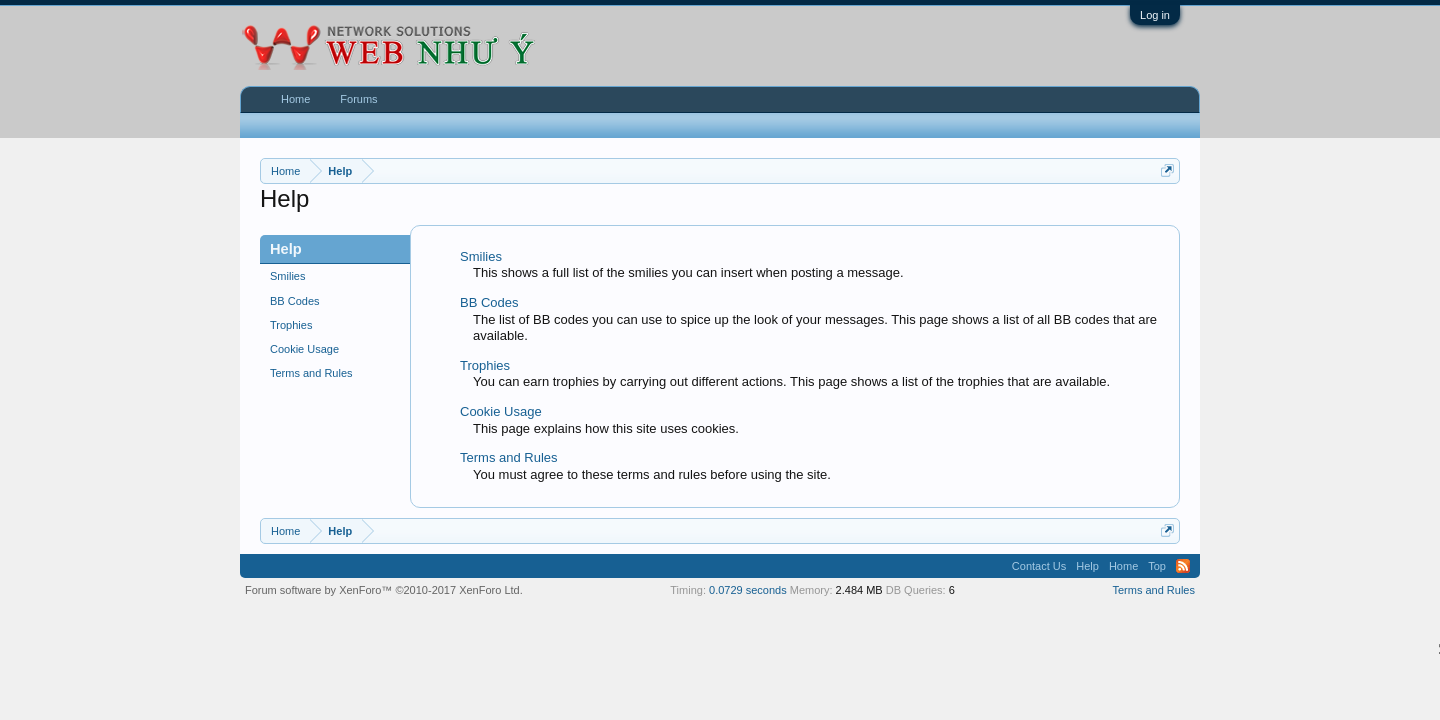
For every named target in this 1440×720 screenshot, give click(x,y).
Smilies (287, 276)
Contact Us (1039, 566)
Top (1157, 566)
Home (295, 99)
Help (1087, 566)
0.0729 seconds (748, 590)
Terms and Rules (311, 373)
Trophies (291, 325)
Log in (1155, 15)
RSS (1183, 566)
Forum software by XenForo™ (384, 590)
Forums (358, 99)
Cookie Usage (304, 349)
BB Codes (295, 301)
